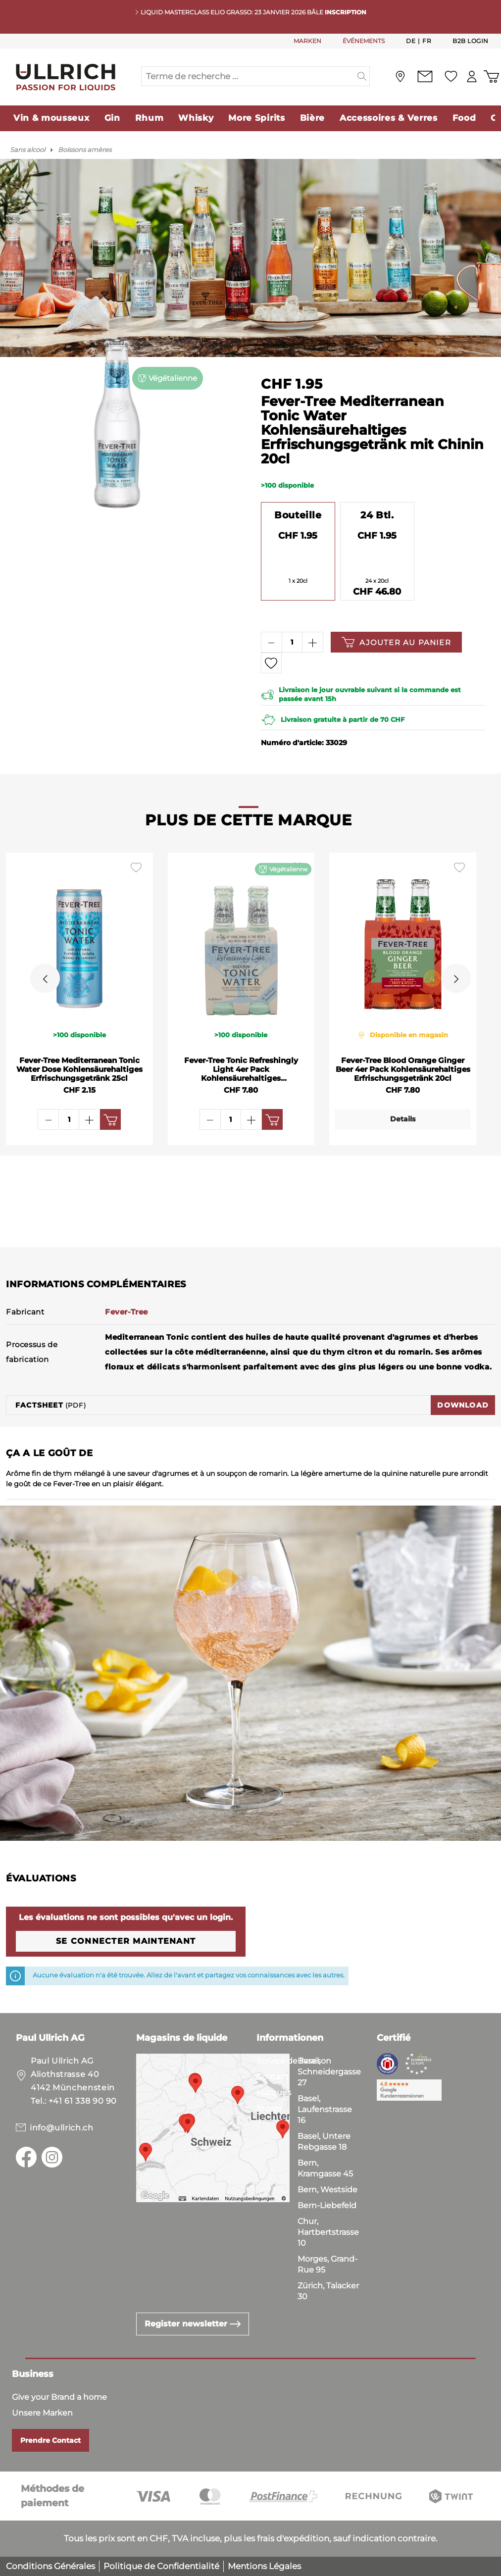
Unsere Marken (42, 2413)
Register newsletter (193, 2323)
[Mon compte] (468, 76)
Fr (426, 41)
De (410, 41)
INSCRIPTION (345, 12)
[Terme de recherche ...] (248, 76)
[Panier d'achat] (490, 76)
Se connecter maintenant (126, 1941)
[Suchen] (362, 76)
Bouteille (297, 515)
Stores (269, 2108)
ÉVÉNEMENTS (364, 41)
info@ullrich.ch (62, 2127)
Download (463, 1405)
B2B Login (470, 41)
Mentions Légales (264, 2566)
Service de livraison (293, 2061)
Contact (272, 2076)
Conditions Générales (50, 2566)
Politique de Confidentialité (161, 2566)
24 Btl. (377, 515)
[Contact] (420, 76)
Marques (273, 2092)
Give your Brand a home (59, 2397)
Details (402, 1118)
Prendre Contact (50, 2440)
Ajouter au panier (396, 642)
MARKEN (307, 41)
